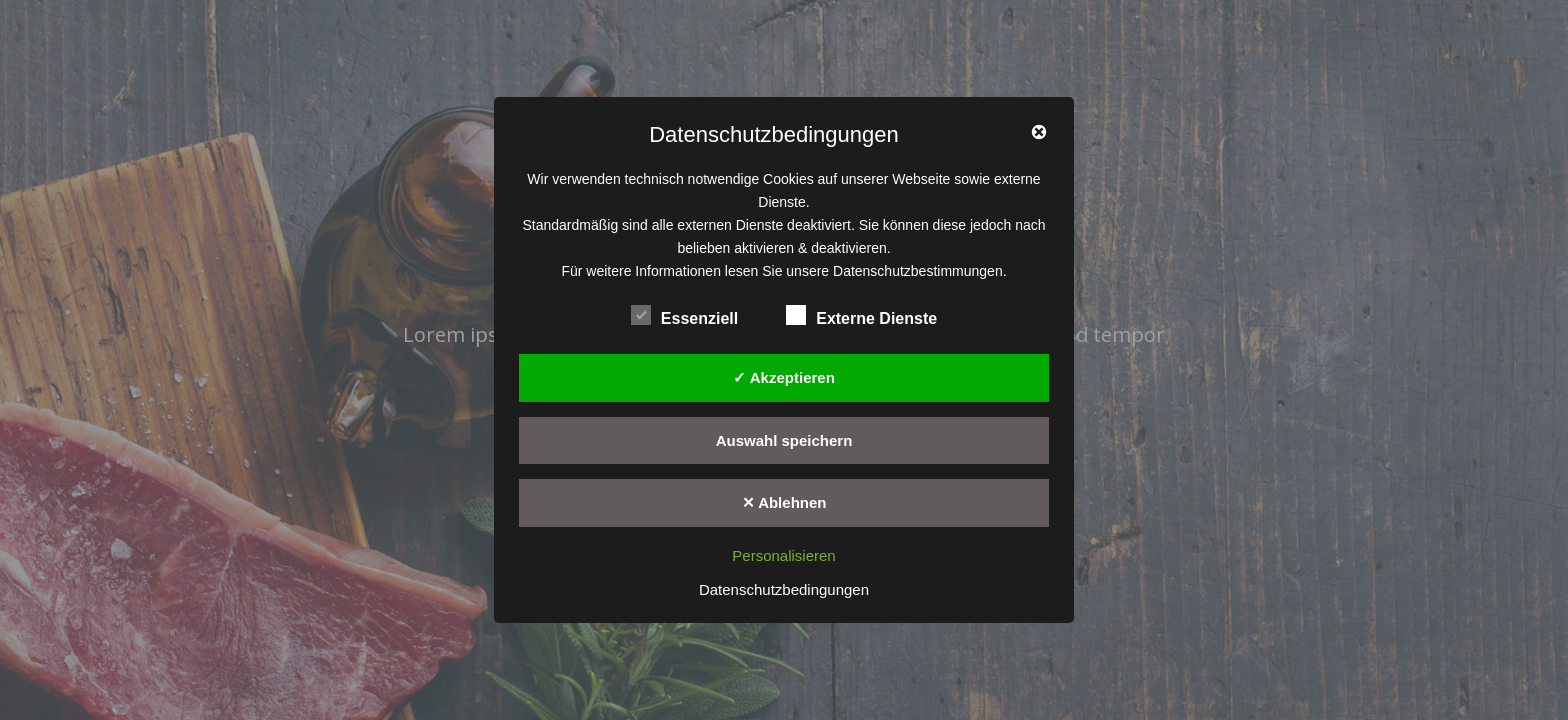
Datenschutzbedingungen (784, 589)
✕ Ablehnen (784, 502)
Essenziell (684, 316)
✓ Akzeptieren (784, 377)
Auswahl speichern (784, 440)
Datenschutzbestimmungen (918, 271)
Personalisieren (783, 555)
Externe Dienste (861, 316)
